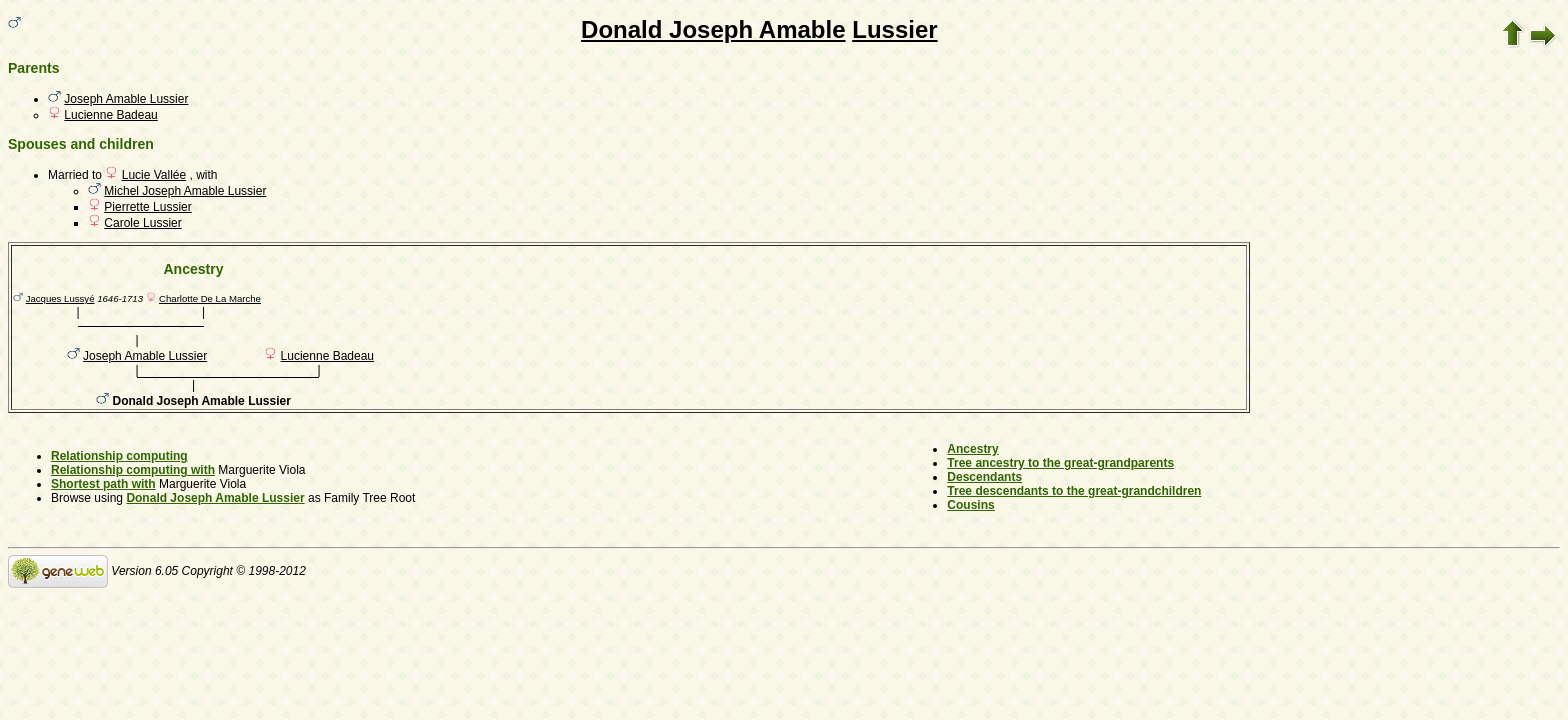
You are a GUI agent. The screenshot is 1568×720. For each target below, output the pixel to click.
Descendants (984, 477)
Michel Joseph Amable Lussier (185, 191)
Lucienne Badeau (110, 115)
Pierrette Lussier (147, 207)
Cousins (970, 505)
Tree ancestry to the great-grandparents (1060, 463)
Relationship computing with (133, 470)
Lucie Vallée (154, 175)
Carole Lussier (142, 223)
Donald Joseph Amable (713, 29)
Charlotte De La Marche (210, 298)
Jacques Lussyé (60, 298)
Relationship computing (119, 456)
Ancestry (972, 449)
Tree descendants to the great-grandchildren (1074, 491)
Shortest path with (103, 484)
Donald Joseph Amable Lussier (215, 498)
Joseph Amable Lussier (126, 99)
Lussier (894, 29)
